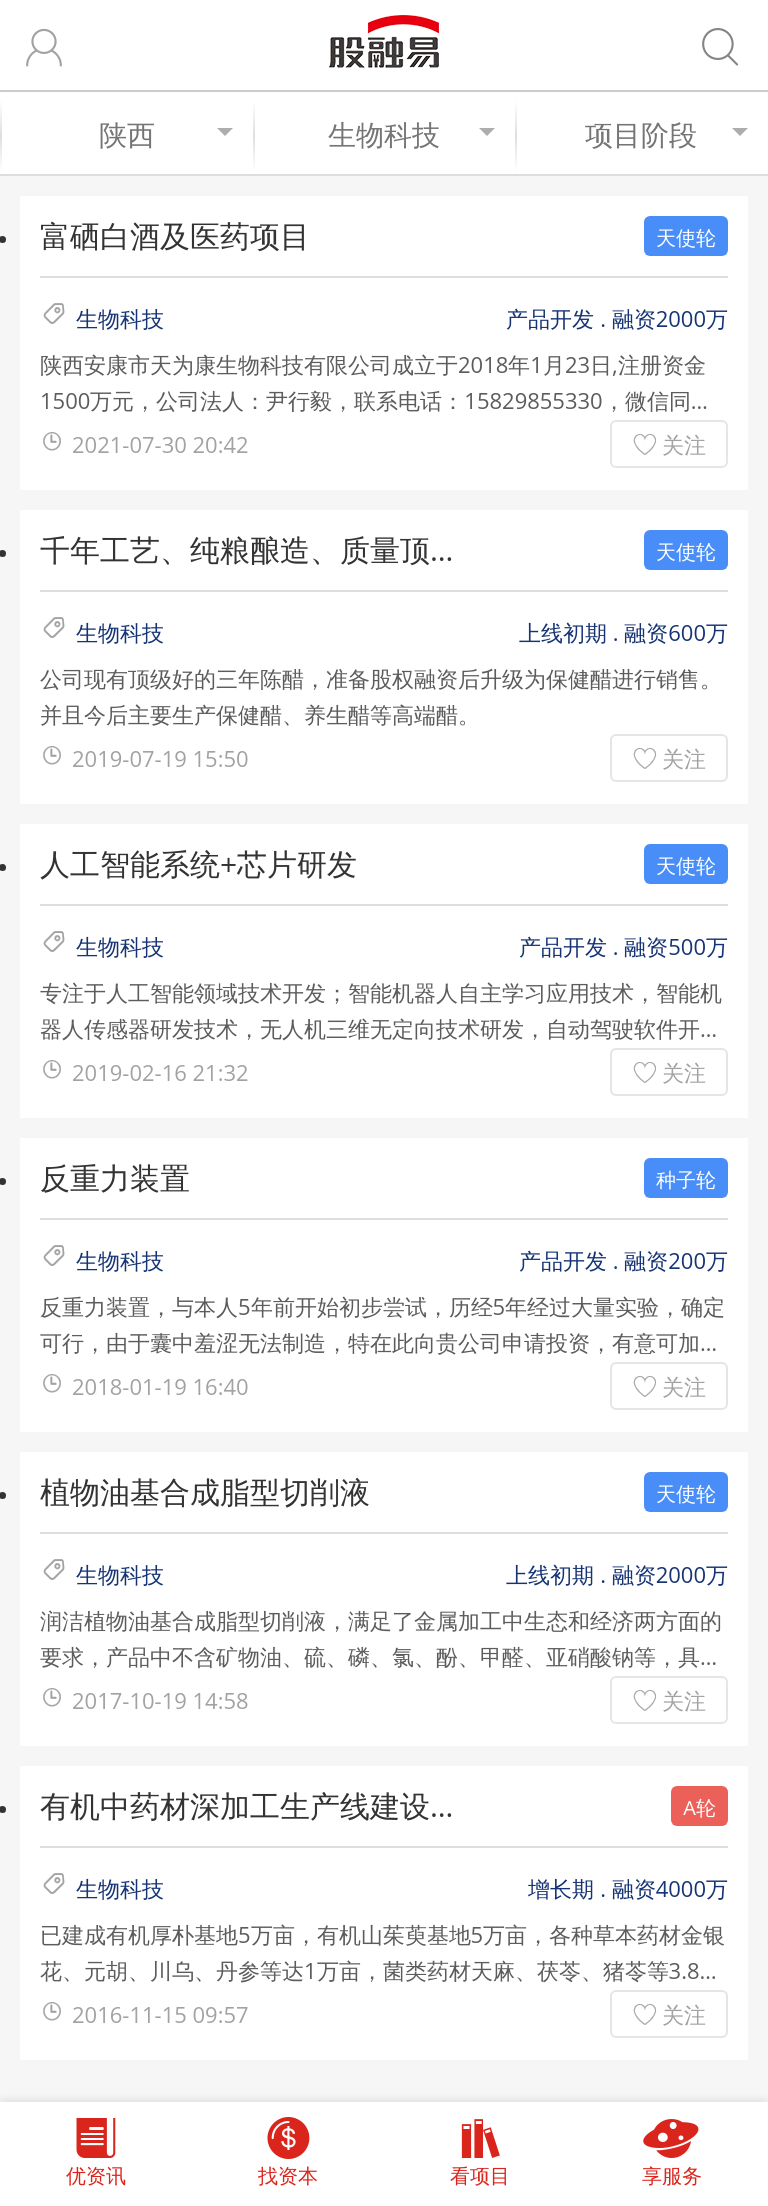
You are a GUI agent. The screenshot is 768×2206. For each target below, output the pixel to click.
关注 (684, 444)
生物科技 (411, 134)
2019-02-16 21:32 (160, 1072)
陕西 (166, 134)
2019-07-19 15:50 (160, 758)
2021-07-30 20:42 (160, 444)
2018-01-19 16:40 (160, 1386)
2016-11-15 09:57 (160, 2014)
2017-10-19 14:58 (160, 1700)
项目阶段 (666, 134)
